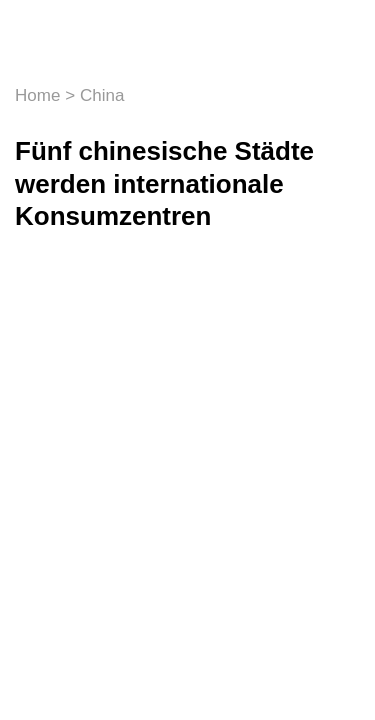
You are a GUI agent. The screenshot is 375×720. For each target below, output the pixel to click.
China (102, 95)
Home (37, 95)
